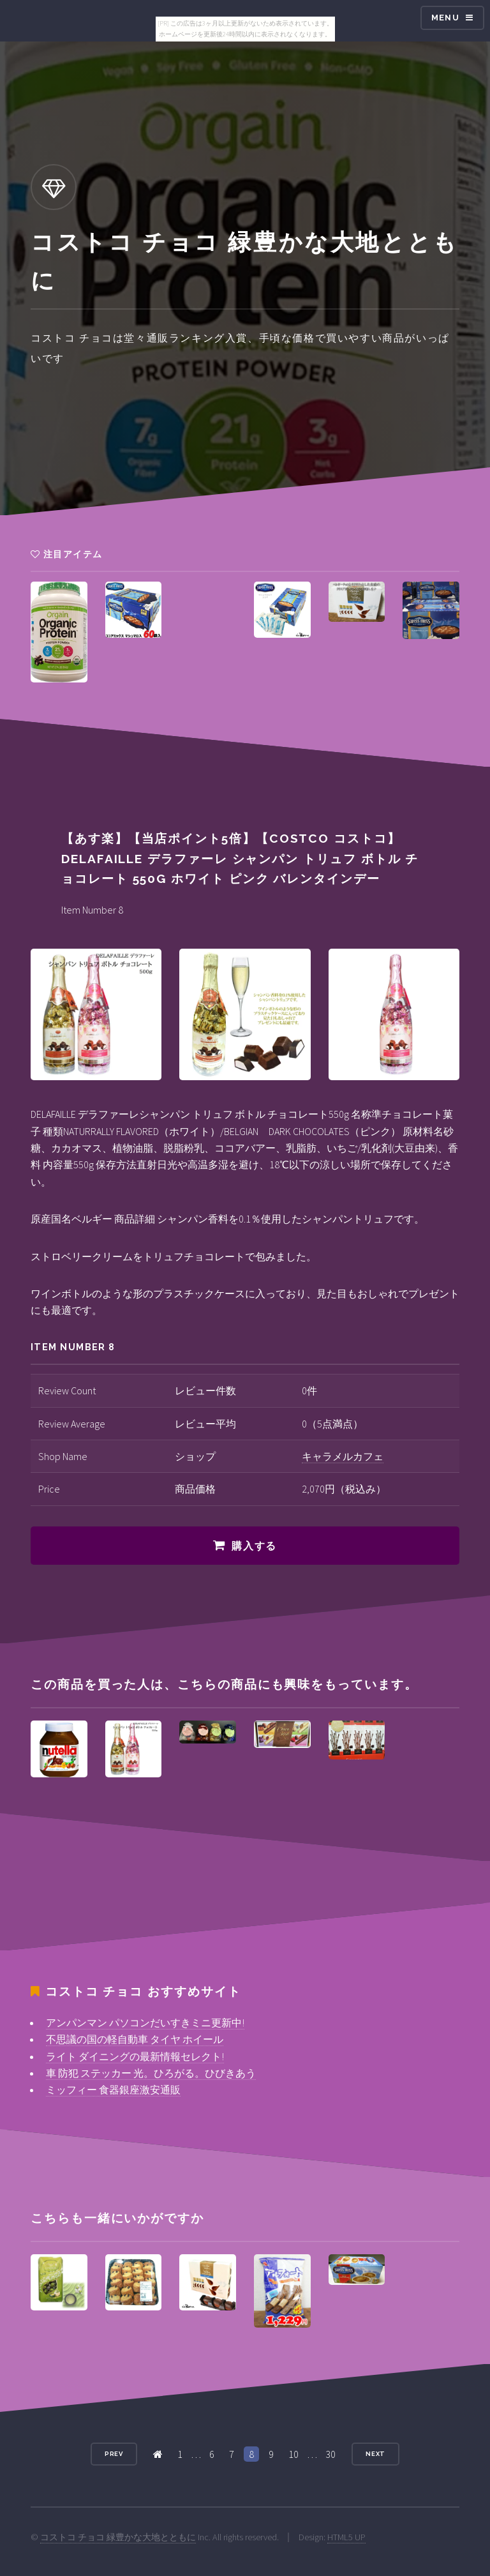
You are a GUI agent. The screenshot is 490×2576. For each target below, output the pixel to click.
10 (293, 2454)
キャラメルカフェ (342, 1456)
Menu (445, 17)
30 (330, 2454)
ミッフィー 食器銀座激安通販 (113, 2089)
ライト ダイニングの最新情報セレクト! (135, 2056)
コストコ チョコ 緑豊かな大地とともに (118, 2537)
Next (376, 2453)
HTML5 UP (346, 2537)
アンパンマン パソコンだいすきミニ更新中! (145, 2022)
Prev (114, 2453)
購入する (254, 1546)
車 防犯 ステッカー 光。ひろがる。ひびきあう (151, 2073)
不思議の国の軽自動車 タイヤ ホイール (134, 2039)
